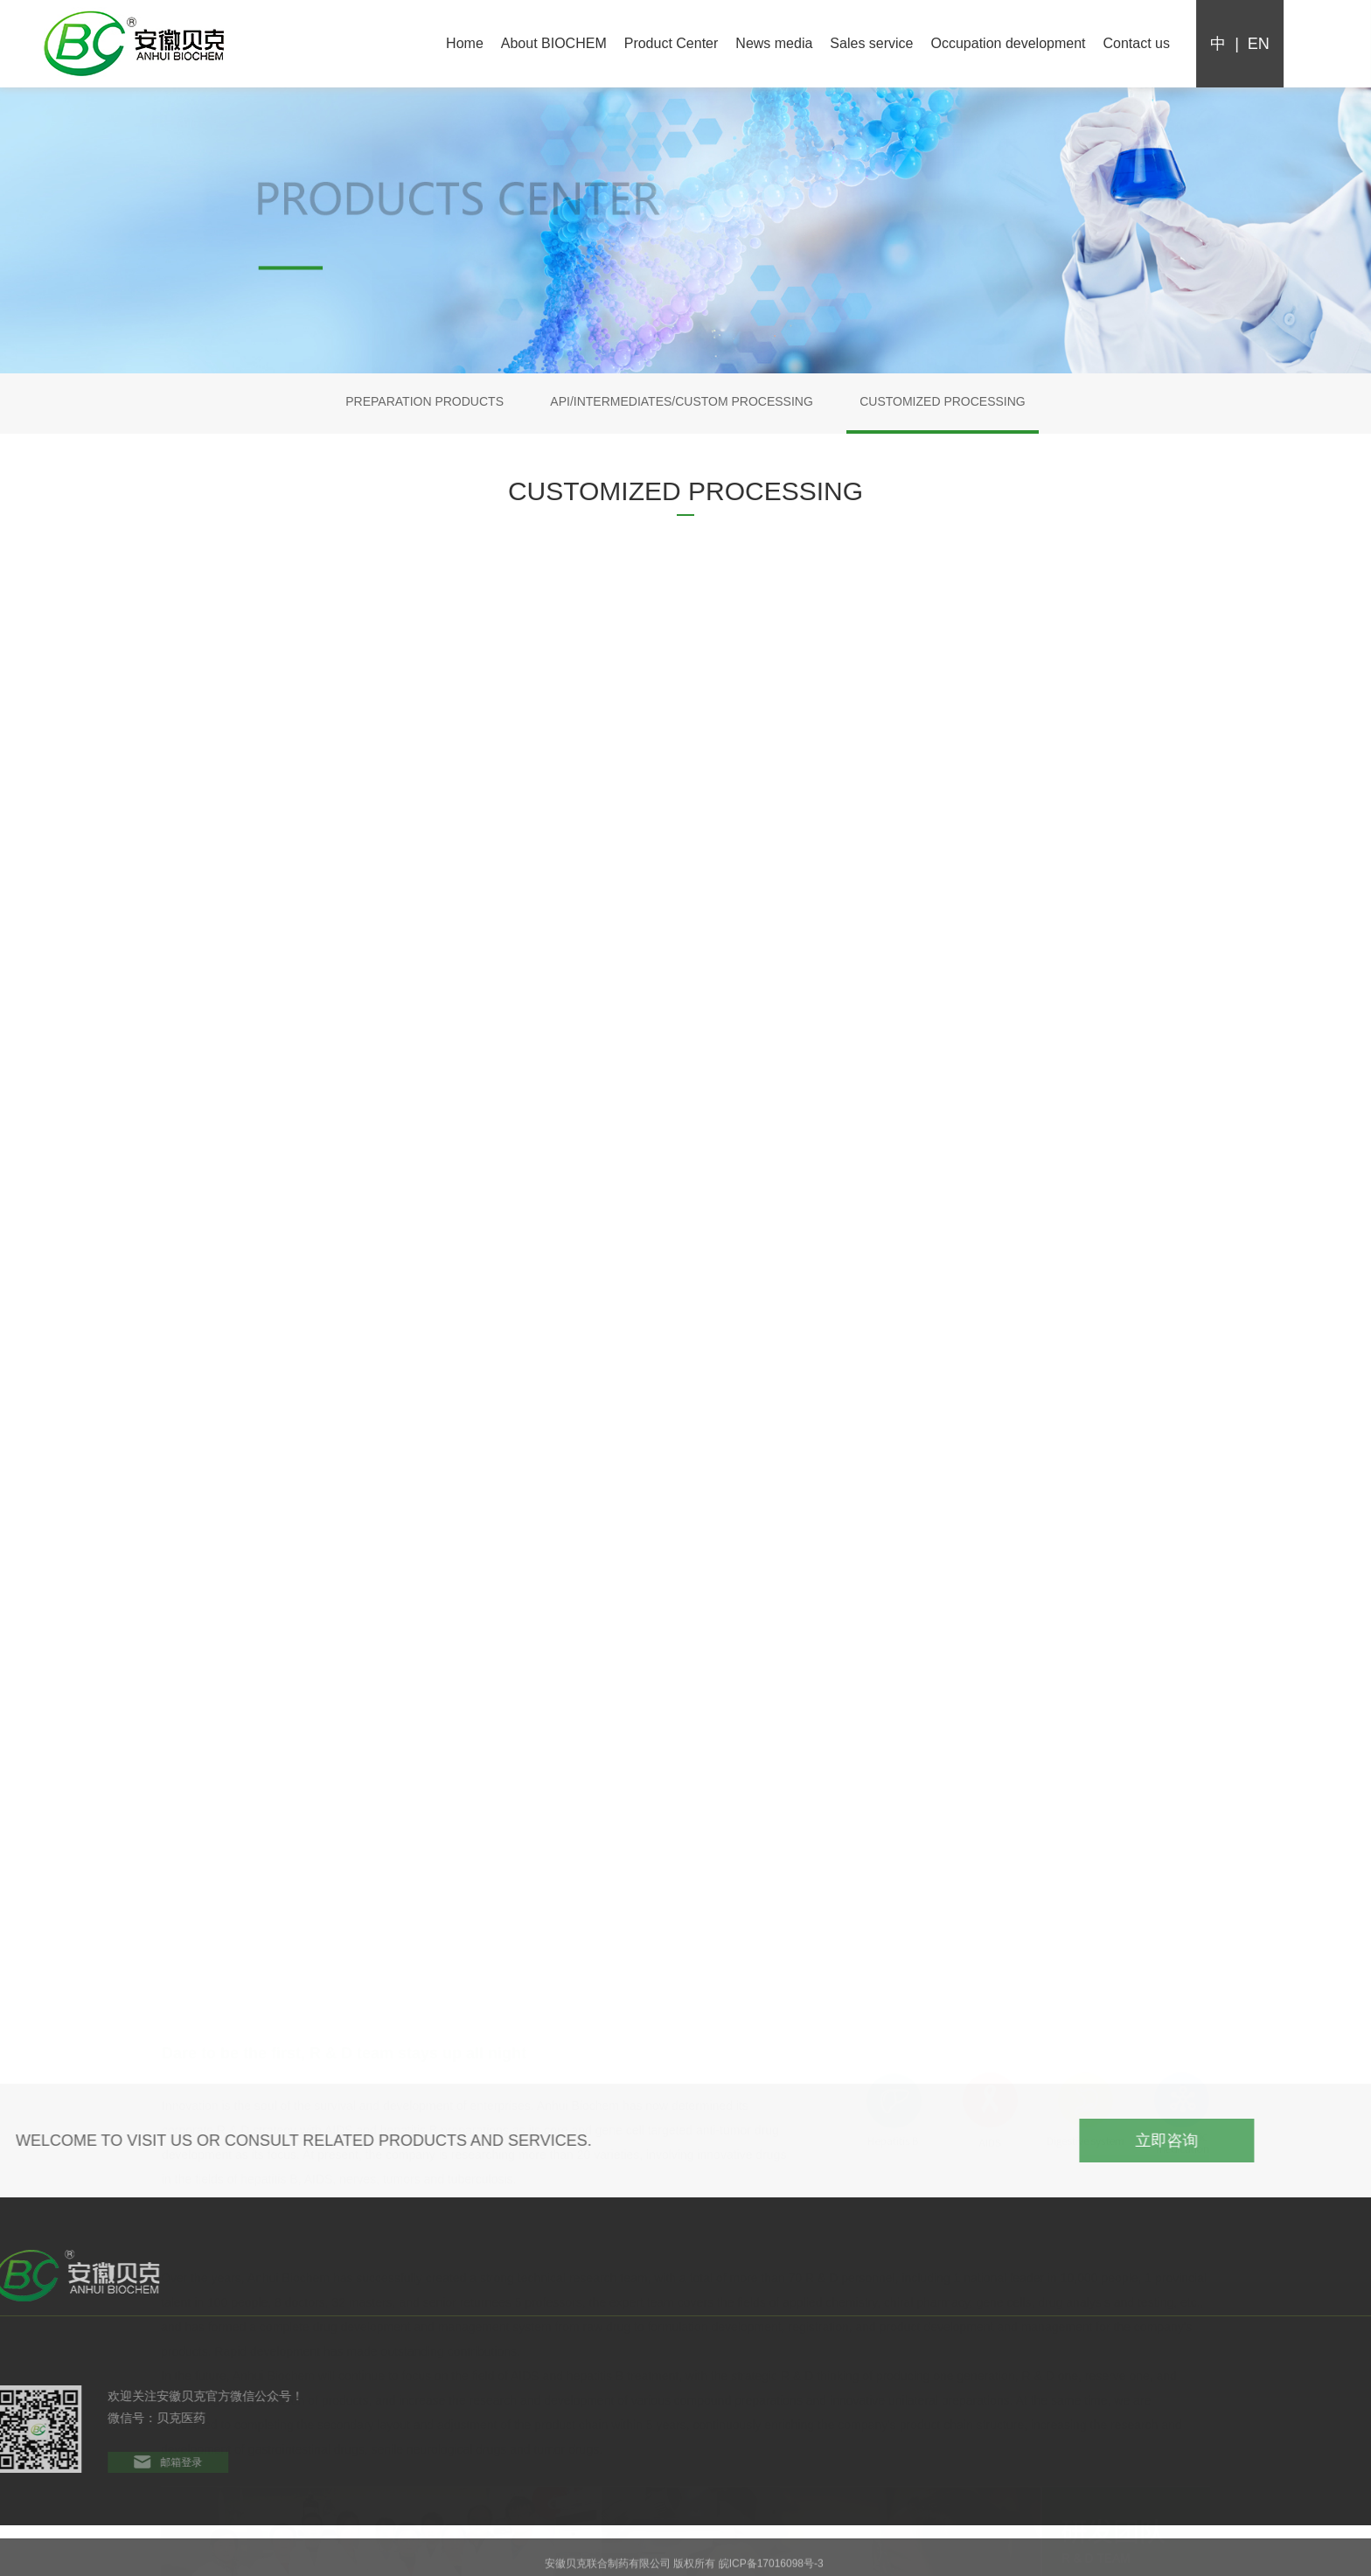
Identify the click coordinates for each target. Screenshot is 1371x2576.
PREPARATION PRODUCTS (424, 401)
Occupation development (1008, 43)
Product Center (671, 43)
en (1262, 43)
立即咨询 (1238, 2140)
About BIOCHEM (554, 43)
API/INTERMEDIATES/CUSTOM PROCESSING (681, 401)
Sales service (871, 43)
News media (773, 43)
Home (465, 43)
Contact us (1136, 43)
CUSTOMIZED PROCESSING (942, 401)
